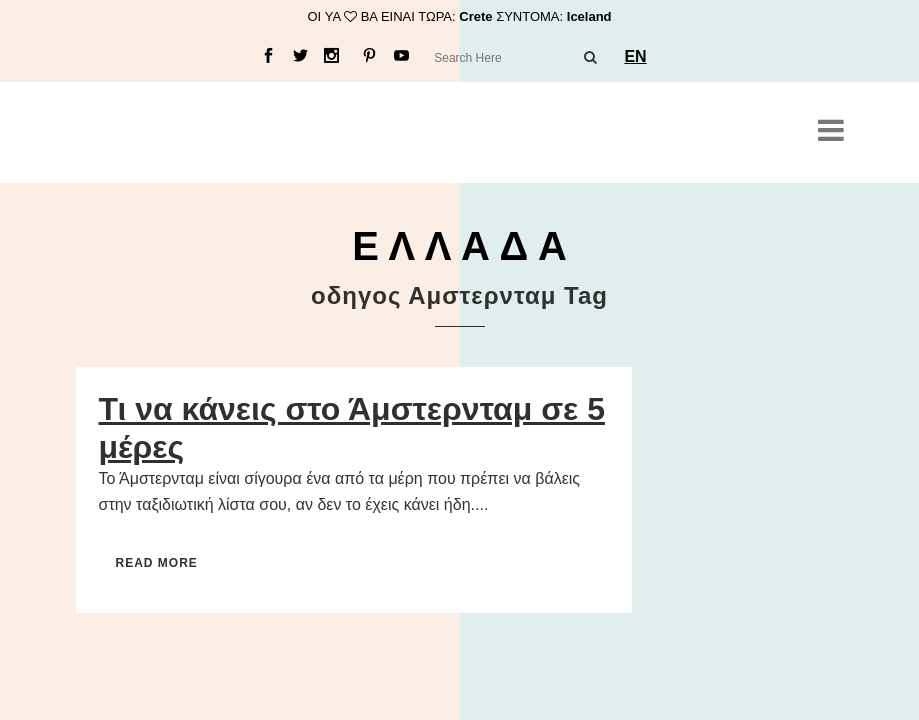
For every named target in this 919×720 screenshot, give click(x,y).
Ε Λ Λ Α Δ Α (459, 246)
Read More (157, 563)
